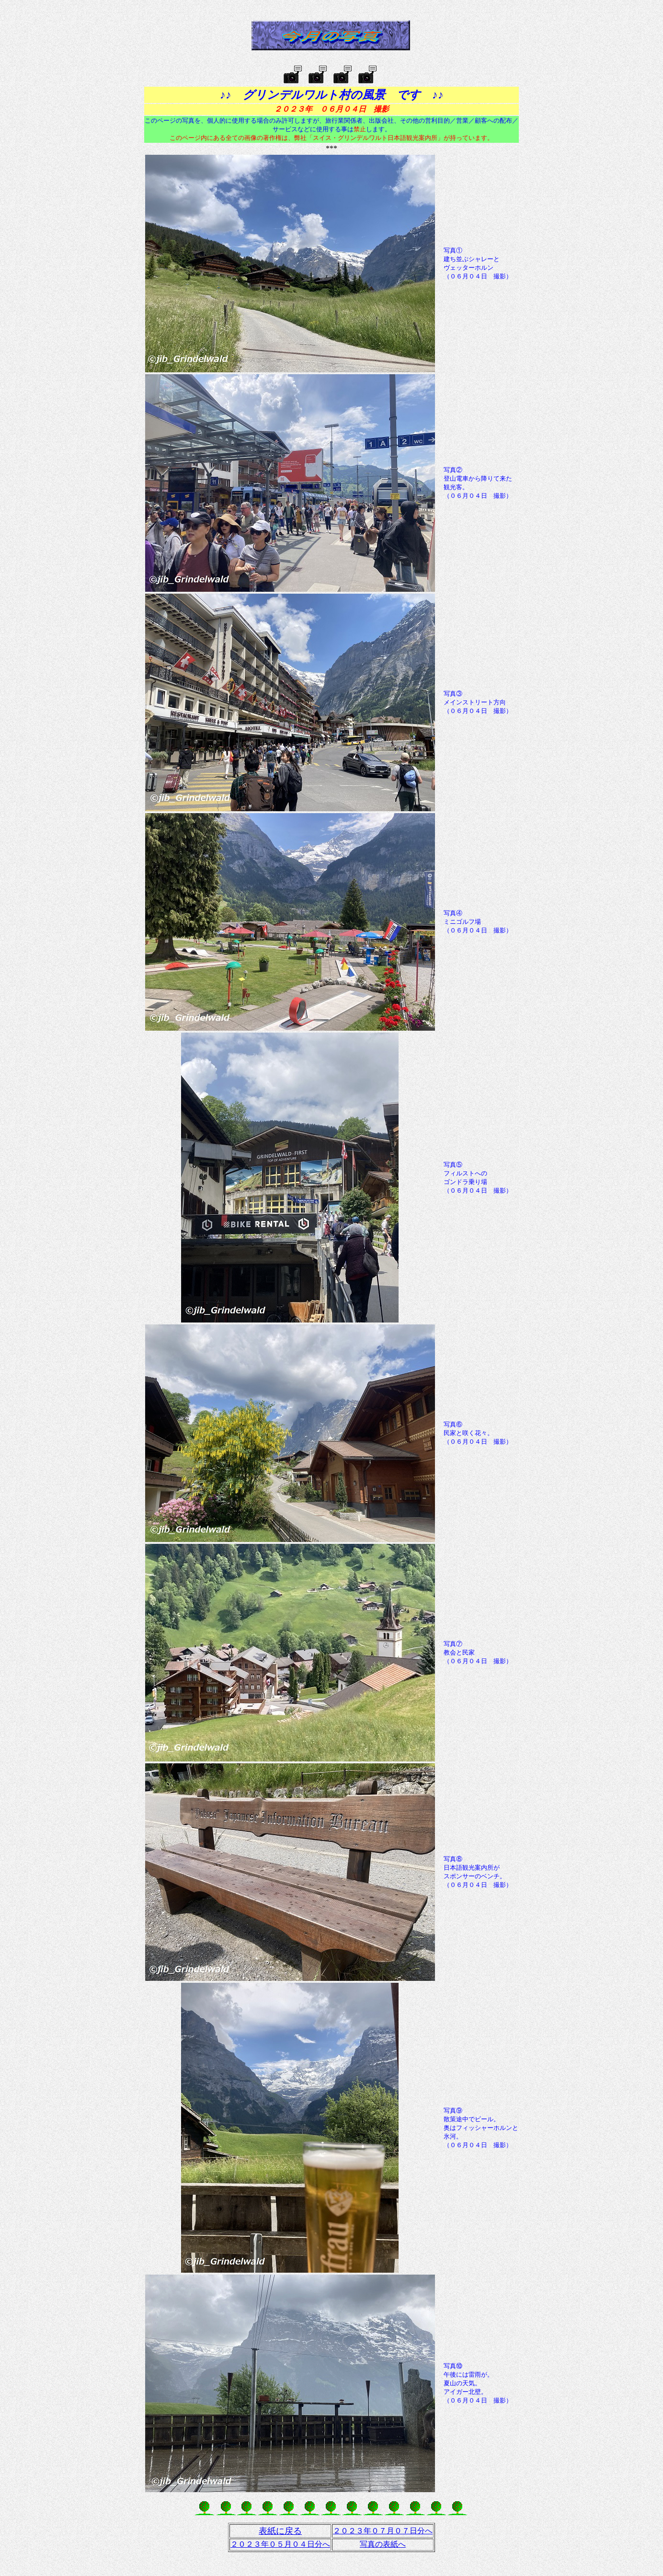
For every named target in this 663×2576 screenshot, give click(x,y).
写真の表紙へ (383, 2544)
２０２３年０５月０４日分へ (280, 2544)
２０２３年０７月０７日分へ (383, 2531)
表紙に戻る (280, 2531)
